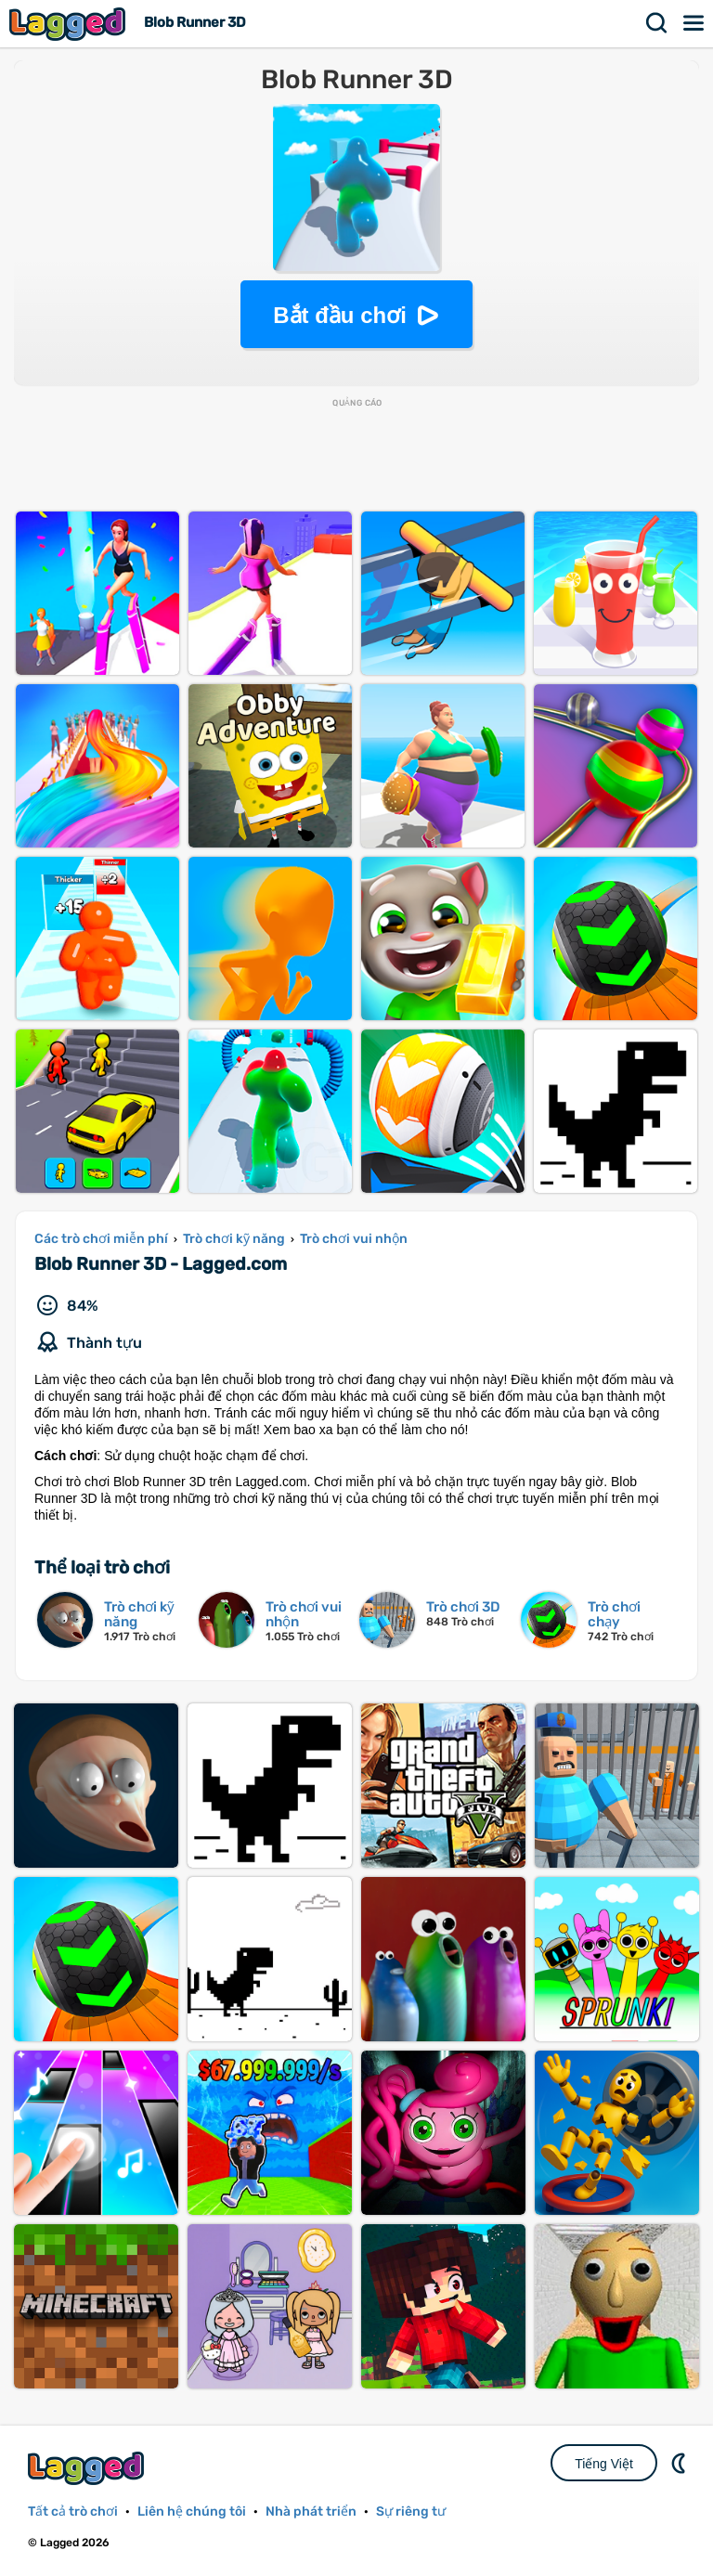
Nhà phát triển (311, 2511)
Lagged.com (88, 2468)
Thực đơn (694, 23)
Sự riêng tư (411, 2511)
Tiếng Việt (604, 2463)
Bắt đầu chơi (340, 315)
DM (680, 2462)
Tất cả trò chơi (73, 2511)
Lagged (69, 23)
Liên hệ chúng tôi (191, 2511)
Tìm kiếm (657, 23)
